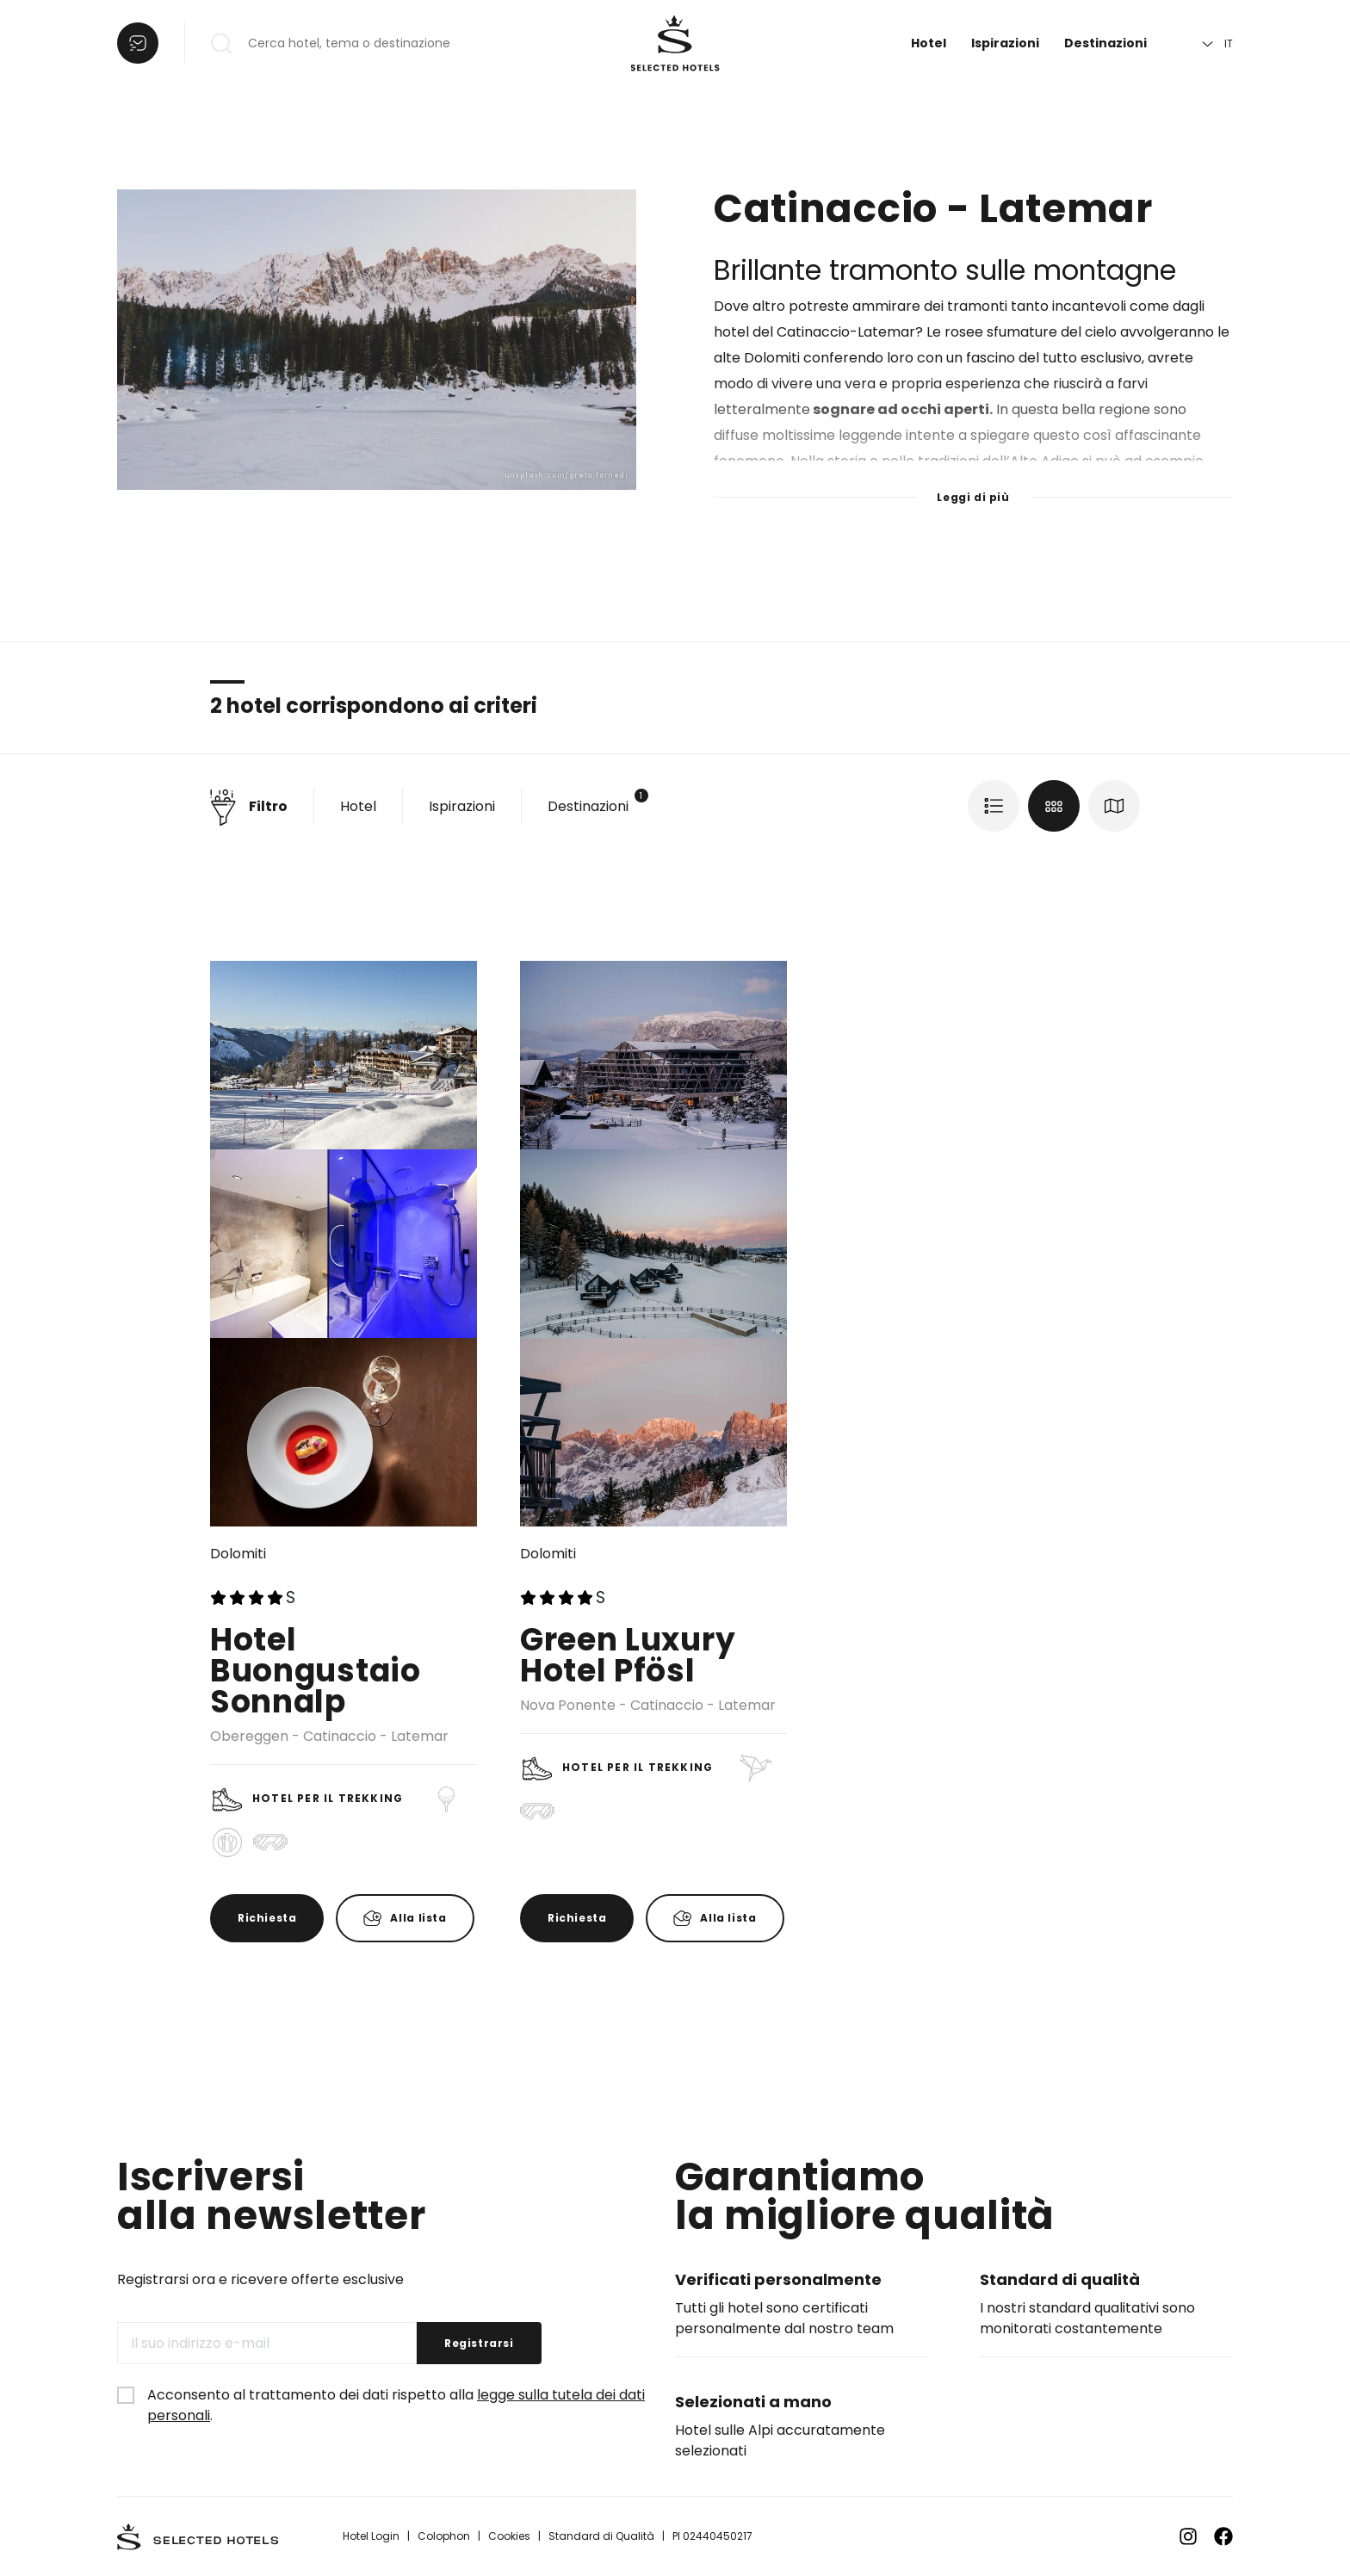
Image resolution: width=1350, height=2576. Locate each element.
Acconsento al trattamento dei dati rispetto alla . (396, 2405)
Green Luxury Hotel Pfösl (627, 1655)
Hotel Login (371, 2536)
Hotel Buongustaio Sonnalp (315, 1671)
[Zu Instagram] (1188, 2536)
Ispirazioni (1005, 43)
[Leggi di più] (973, 486)
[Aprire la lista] (137, 43)
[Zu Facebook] (1223, 2536)
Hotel (928, 43)
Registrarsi (479, 2343)
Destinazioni (1105, 43)
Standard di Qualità (601, 2536)
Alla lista (418, 1917)
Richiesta (267, 1917)
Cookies (509, 2536)
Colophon (444, 2536)
